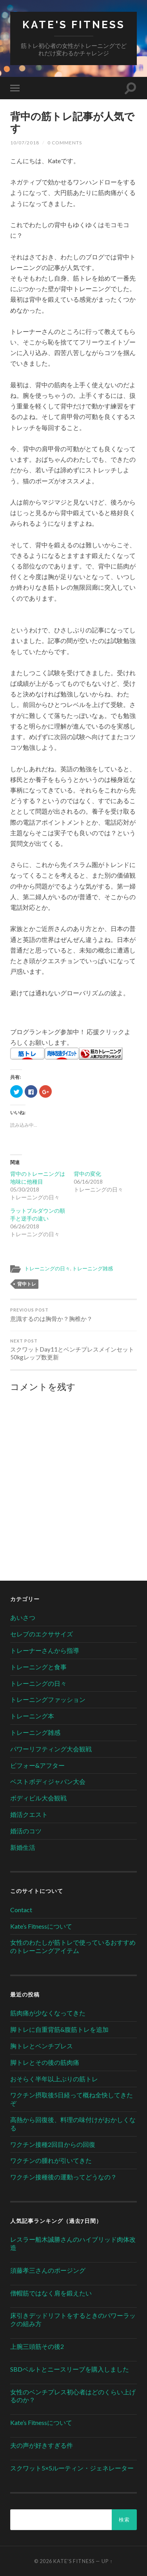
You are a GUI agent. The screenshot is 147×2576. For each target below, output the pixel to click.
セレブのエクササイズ (41, 1634)
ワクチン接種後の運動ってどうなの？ (63, 2177)
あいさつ (22, 1617)
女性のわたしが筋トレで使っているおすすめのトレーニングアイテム (73, 1946)
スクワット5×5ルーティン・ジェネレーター (72, 2468)
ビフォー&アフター (37, 1765)
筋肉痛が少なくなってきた (47, 2013)
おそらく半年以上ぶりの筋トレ (54, 2078)
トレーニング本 (32, 1716)
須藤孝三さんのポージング (47, 2270)
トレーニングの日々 (47, 1268)
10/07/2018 (24, 143)
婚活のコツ (26, 1831)
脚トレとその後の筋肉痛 (44, 2062)
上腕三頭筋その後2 (37, 2346)
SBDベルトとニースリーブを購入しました (69, 2369)
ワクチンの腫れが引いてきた (51, 2160)
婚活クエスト (29, 1814)
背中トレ (26, 1284)
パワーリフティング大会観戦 (51, 1749)
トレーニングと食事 (38, 1667)
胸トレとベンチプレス (41, 2046)
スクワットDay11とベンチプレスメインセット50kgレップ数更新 (73, 1350)
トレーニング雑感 (92, 1268)
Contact (21, 1909)
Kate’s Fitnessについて (41, 1926)
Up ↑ (107, 2561)
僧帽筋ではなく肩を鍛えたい (51, 2293)
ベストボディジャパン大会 (47, 1781)
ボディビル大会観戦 (38, 1798)
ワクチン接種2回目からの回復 (52, 2144)
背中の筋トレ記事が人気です (72, 122)
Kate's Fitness (73, 24)
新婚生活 (22, 1847)
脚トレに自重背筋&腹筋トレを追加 (59, 2029)
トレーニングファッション (47, 1699)
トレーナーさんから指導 (44, 1650)
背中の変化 (87, 1173)
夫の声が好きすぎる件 (41, 2445)
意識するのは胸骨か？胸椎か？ (73, 1315)
